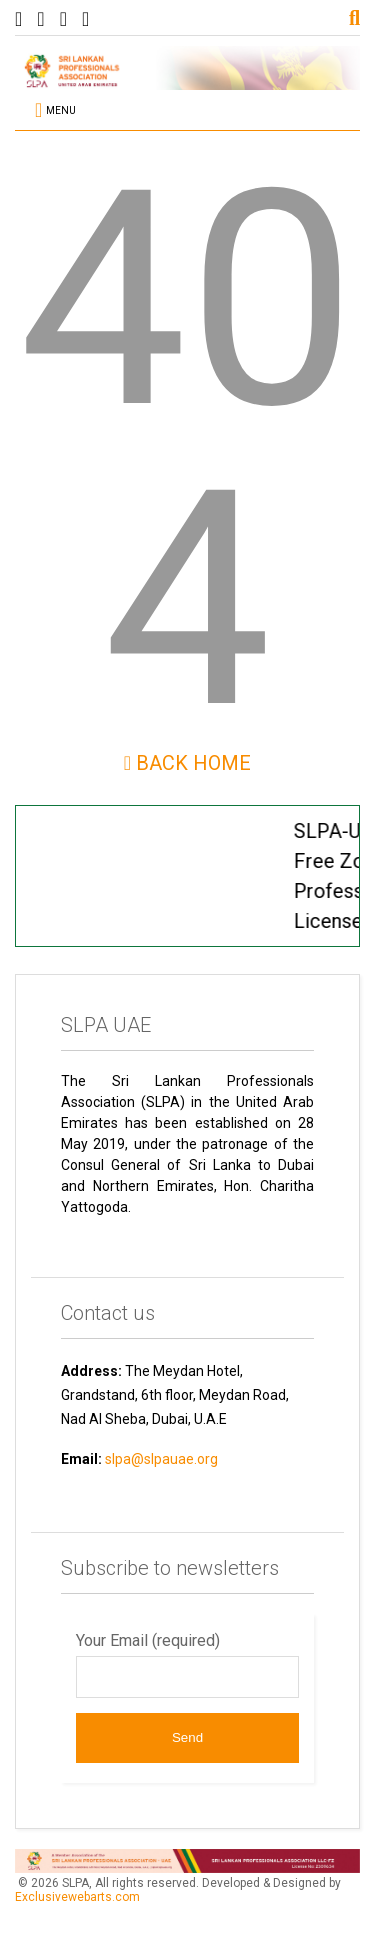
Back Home (187, 763)
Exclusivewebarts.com (77, 1897)
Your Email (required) (187, 1664)
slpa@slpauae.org (161, 1459)
